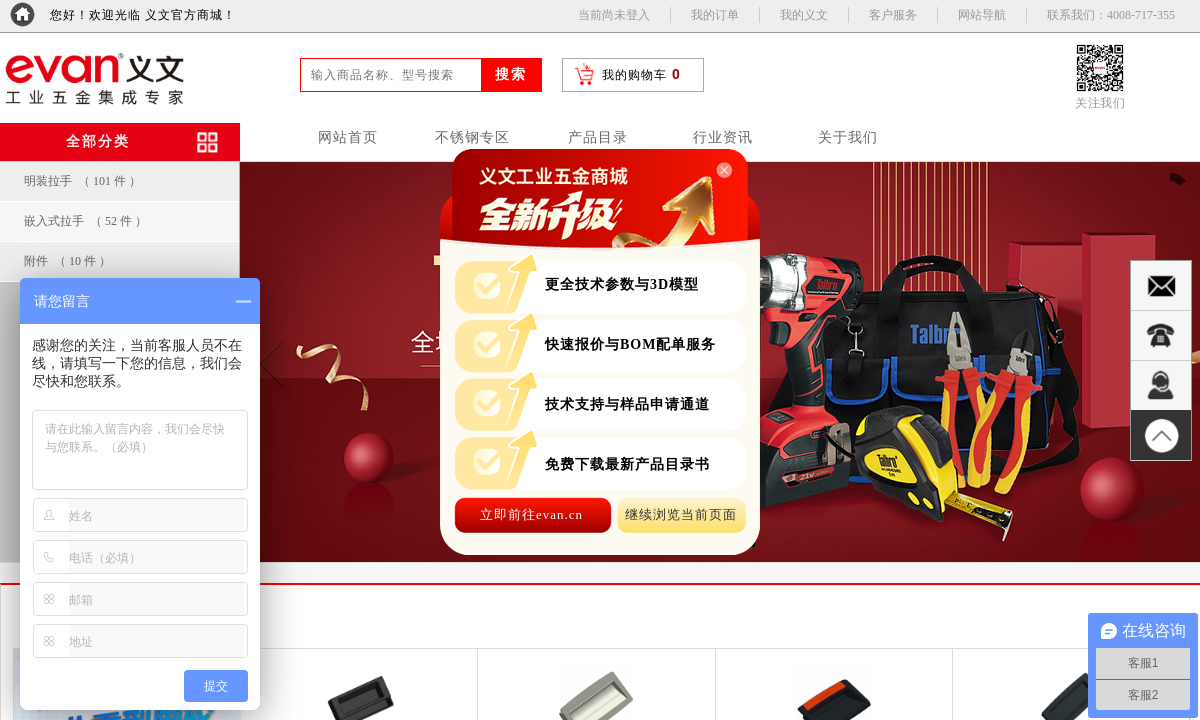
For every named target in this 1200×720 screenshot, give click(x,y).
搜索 (511, 74)
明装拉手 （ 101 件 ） (82, 181)
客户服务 (893, 15)
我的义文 (804, 15)
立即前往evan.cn (531, 514)
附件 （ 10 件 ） (67, 261)
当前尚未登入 (614, 15)
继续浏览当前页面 (681, 514)
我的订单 (715, 15)
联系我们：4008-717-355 (1111, 15)
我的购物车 (634, 75)
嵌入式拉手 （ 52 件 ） (85, 221)
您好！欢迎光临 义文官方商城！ (143, 15)
